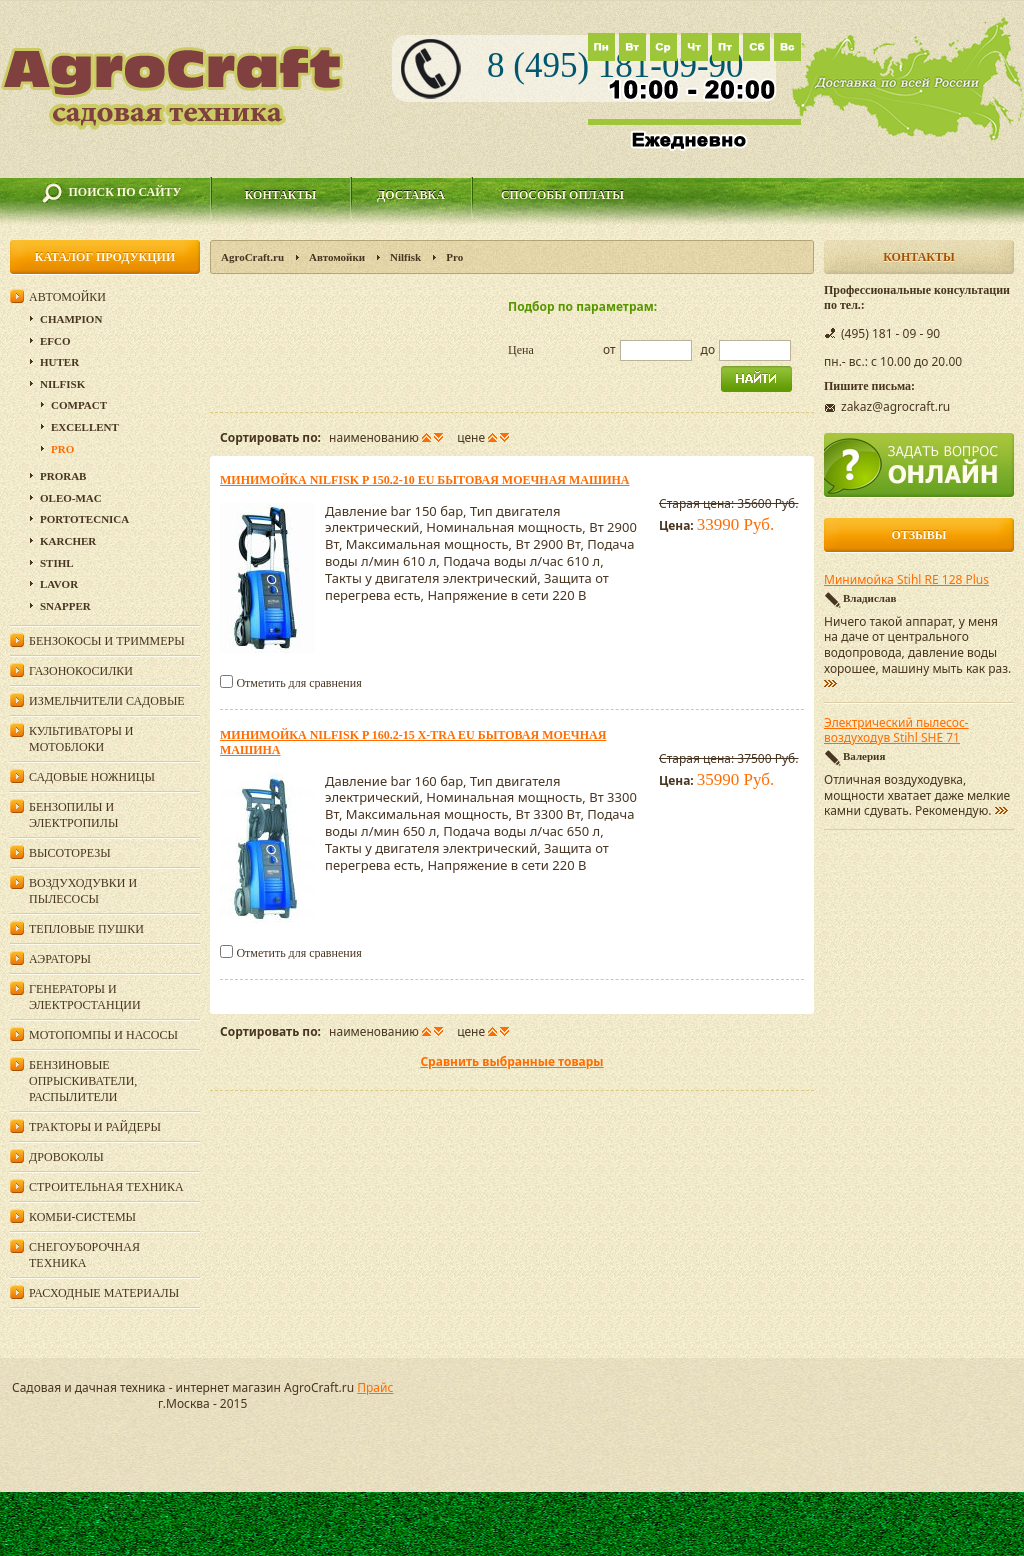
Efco (55, 341)
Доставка (411, 195)
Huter (59, 362)
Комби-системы (82, 1217)
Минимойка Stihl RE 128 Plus (906, 580)
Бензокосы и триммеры (107, 641)
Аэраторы (60, 959)
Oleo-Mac (71, 498)
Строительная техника (106, 1187)
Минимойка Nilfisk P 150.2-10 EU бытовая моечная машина (425, 480)
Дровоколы (66, 1157)
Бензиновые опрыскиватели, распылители (83, 1081)
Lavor (59, 584)
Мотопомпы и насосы (103, 1035)
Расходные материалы (104, 1293)
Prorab (63, 476)
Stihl (57, 563)
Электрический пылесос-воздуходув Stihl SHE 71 (896, 731)
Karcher (68, 541)
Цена (521, 350)
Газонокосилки (81, 671)
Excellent (85, 427)
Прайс (375, 1387)
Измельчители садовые (107, 701)
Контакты (281, 195)
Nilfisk (405, 257)
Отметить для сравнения (298, 683)
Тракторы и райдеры (95, 1127)
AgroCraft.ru (252, 257)
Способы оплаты (562, 195)
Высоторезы (70, 853)
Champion (71, 319)
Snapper (65, 606)
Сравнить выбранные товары (511, 1061)
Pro (62, 449)
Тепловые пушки (86, 929)
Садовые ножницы (92, 777)
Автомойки (337, 257)
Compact (79, 405)
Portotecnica (84, 519)
